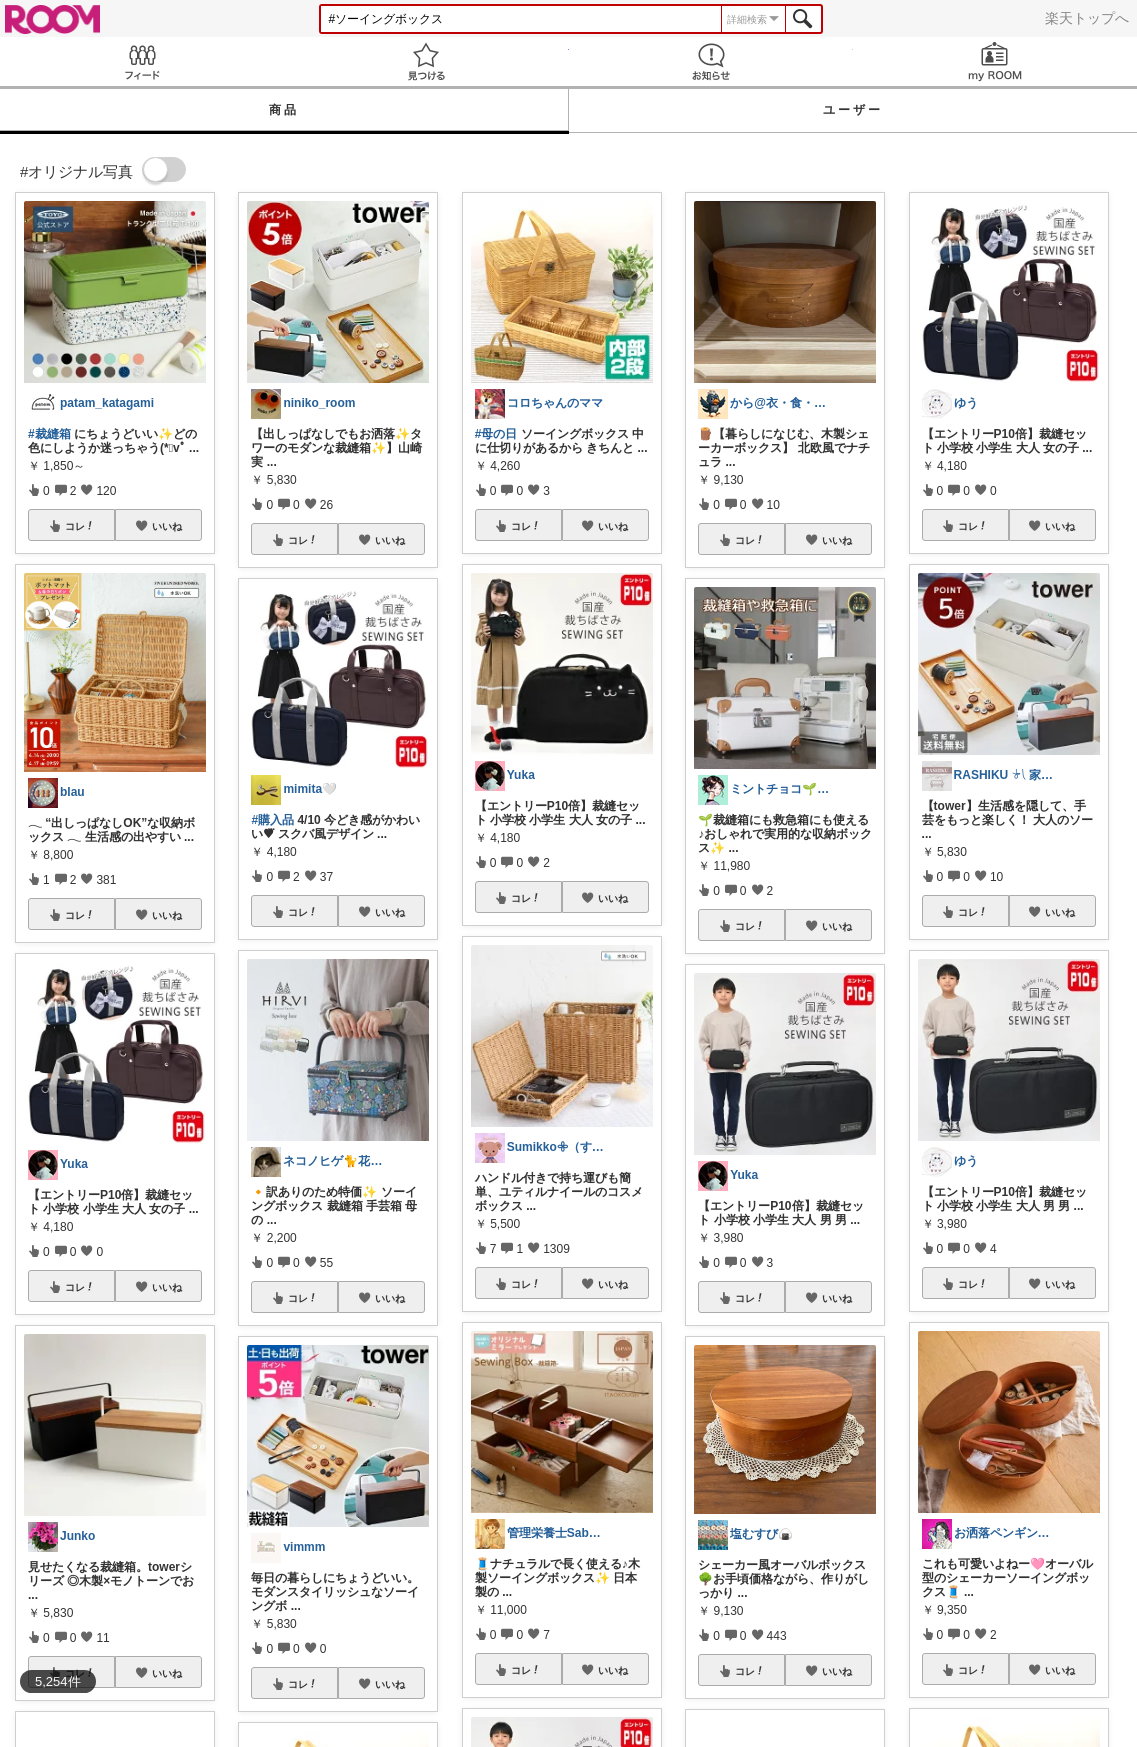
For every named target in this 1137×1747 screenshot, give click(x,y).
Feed (142, 61)
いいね (167, 526)
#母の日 (496, 434)
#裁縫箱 (49, 434)
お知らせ (711, 61)
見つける (426, 61)
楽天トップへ (1087, 18)
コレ (80, 526)
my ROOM (995, 61)
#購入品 (272, 820)
